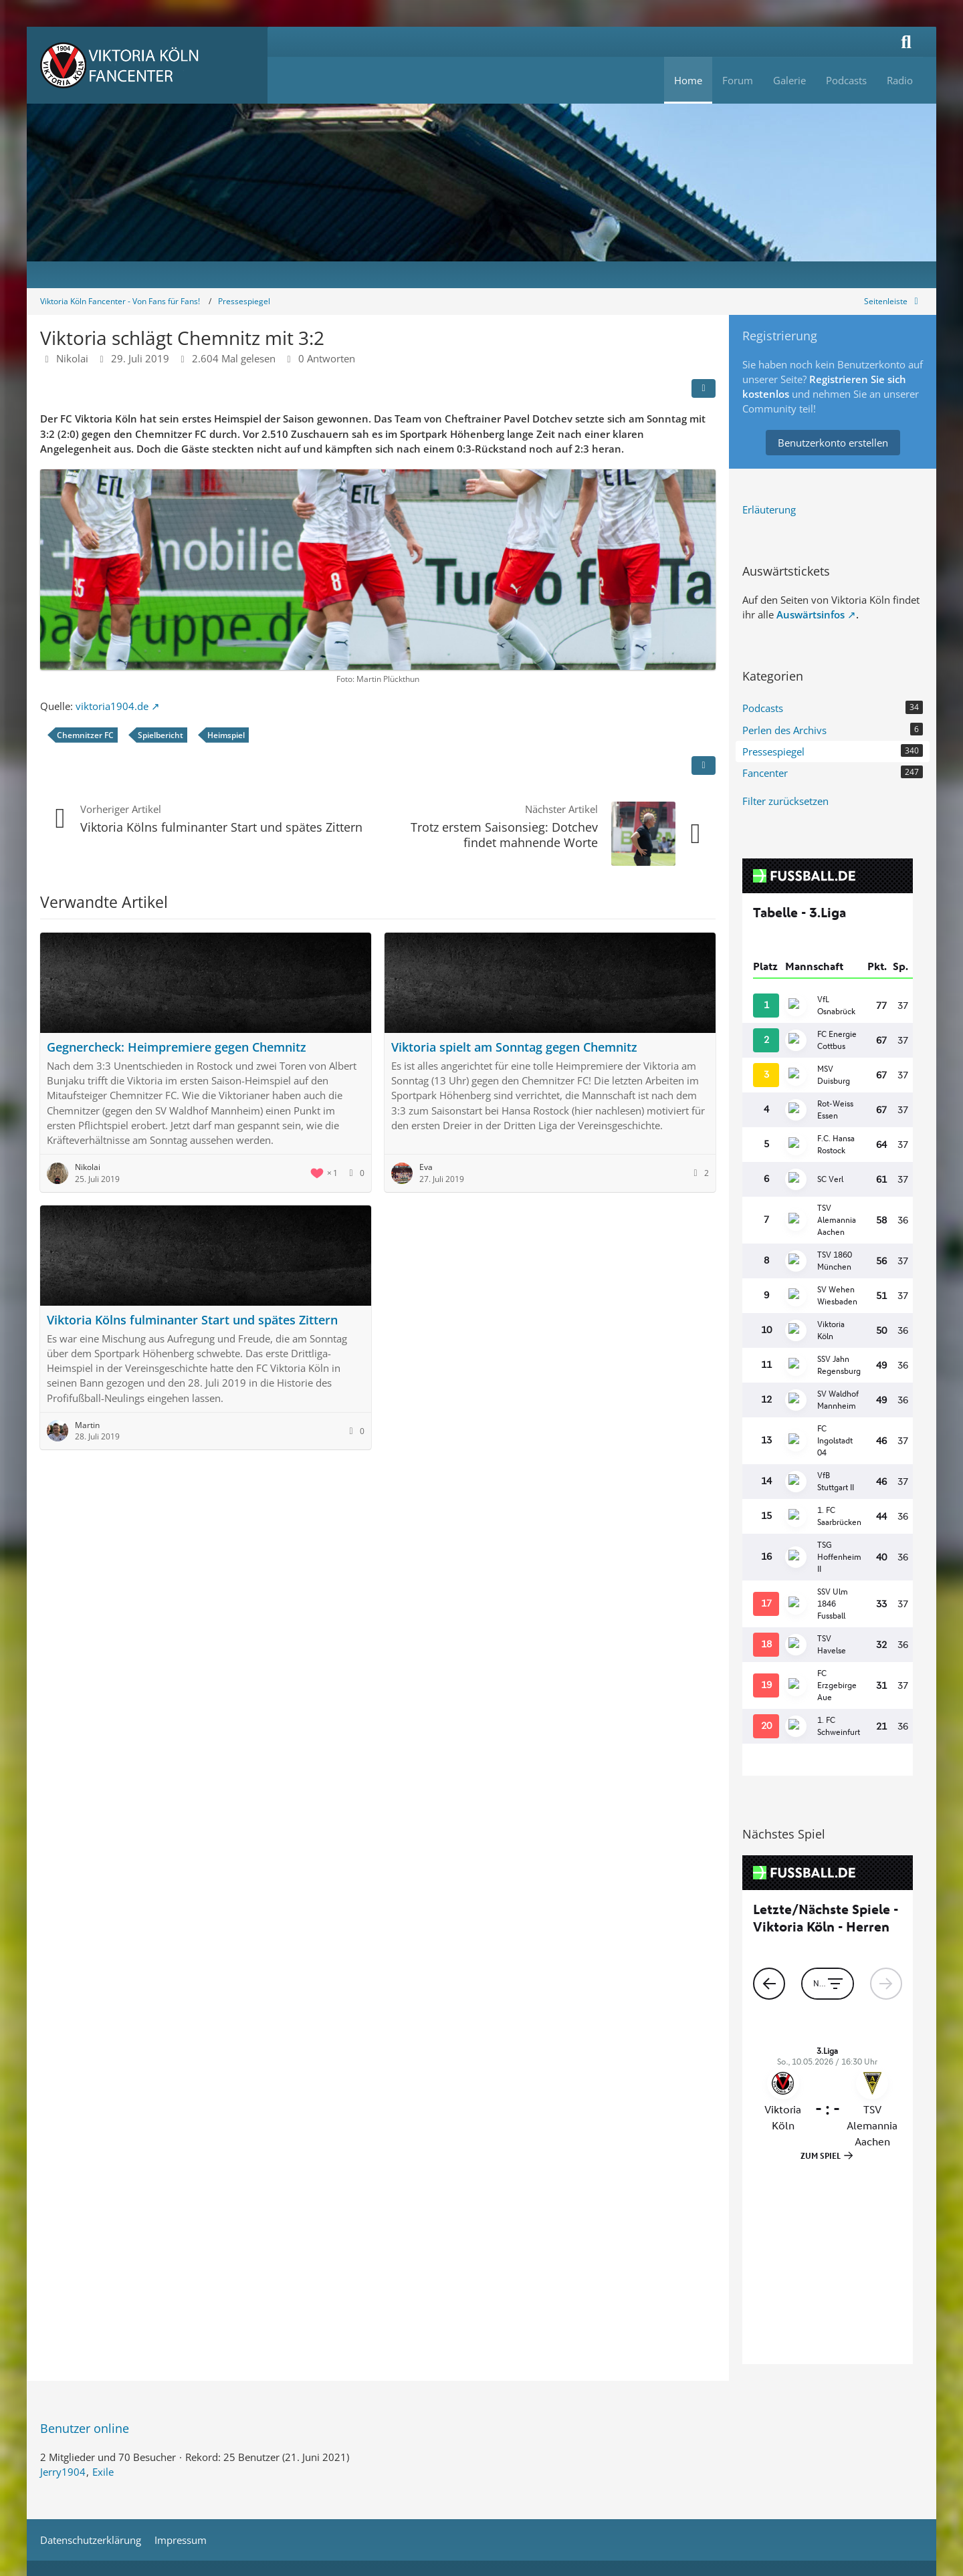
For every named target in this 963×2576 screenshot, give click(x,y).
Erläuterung (769, 509)
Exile (103, 2272)
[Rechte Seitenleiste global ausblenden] (893, 301)
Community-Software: (482, 2382)
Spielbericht (160, 735)
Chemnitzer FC (85, 735)
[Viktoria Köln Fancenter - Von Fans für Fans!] (147, 65)
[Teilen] (703, 388)
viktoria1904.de (112, 706)
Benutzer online (84, 2229)
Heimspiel (226, 735)
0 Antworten (326, 358)
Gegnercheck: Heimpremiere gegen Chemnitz (176, 1047)
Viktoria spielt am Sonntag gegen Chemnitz (514, 1047)
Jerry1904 (63, 2272)
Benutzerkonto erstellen (833, 442)
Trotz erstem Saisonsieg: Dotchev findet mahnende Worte (504, 834)
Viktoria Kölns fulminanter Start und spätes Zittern (221, 827)
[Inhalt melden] (703, 765)
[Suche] (906, 42)
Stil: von (482, 2404)
